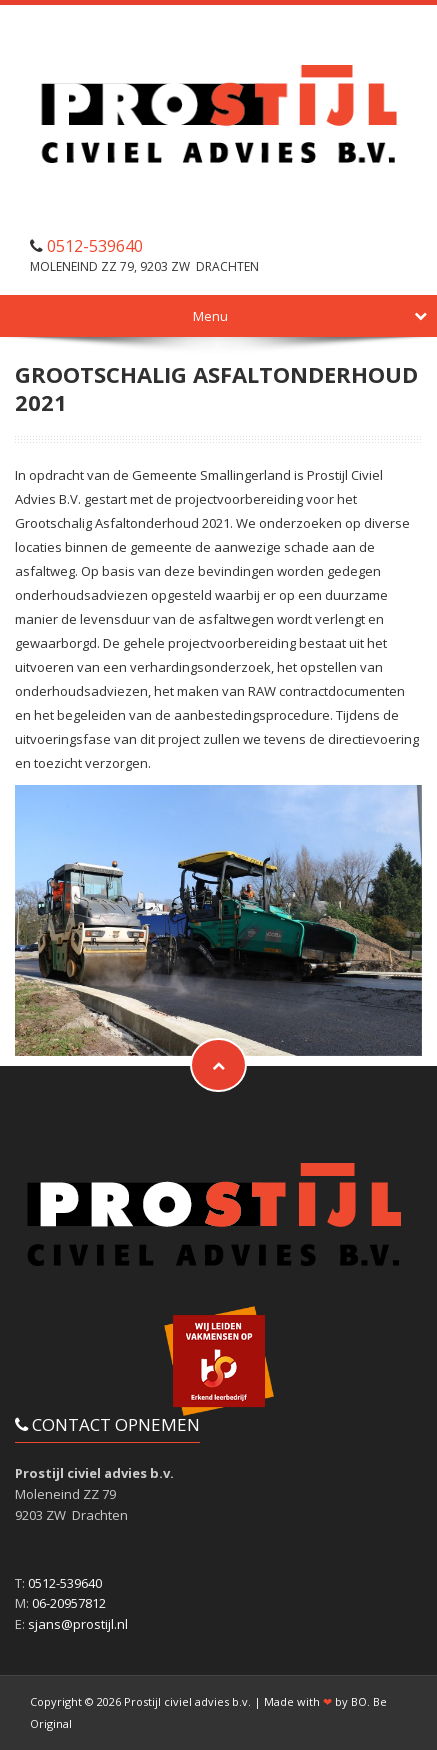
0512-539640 (95, 246)
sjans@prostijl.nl (78, 1624)
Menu (310, 316)
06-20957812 (69, 1603)
